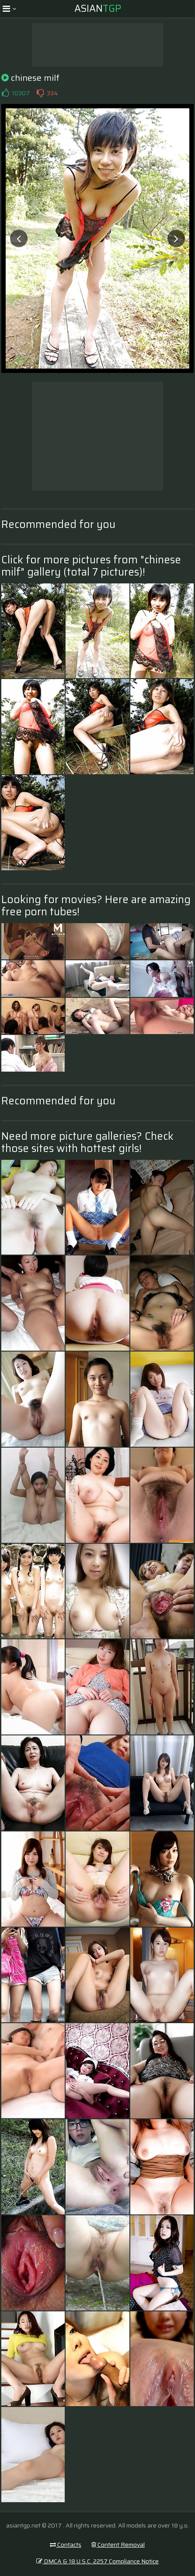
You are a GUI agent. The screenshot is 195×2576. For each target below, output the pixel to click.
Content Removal (118, 2544)
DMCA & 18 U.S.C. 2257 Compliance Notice (97, 2561)
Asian (97, 8)
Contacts (65, 2544)
